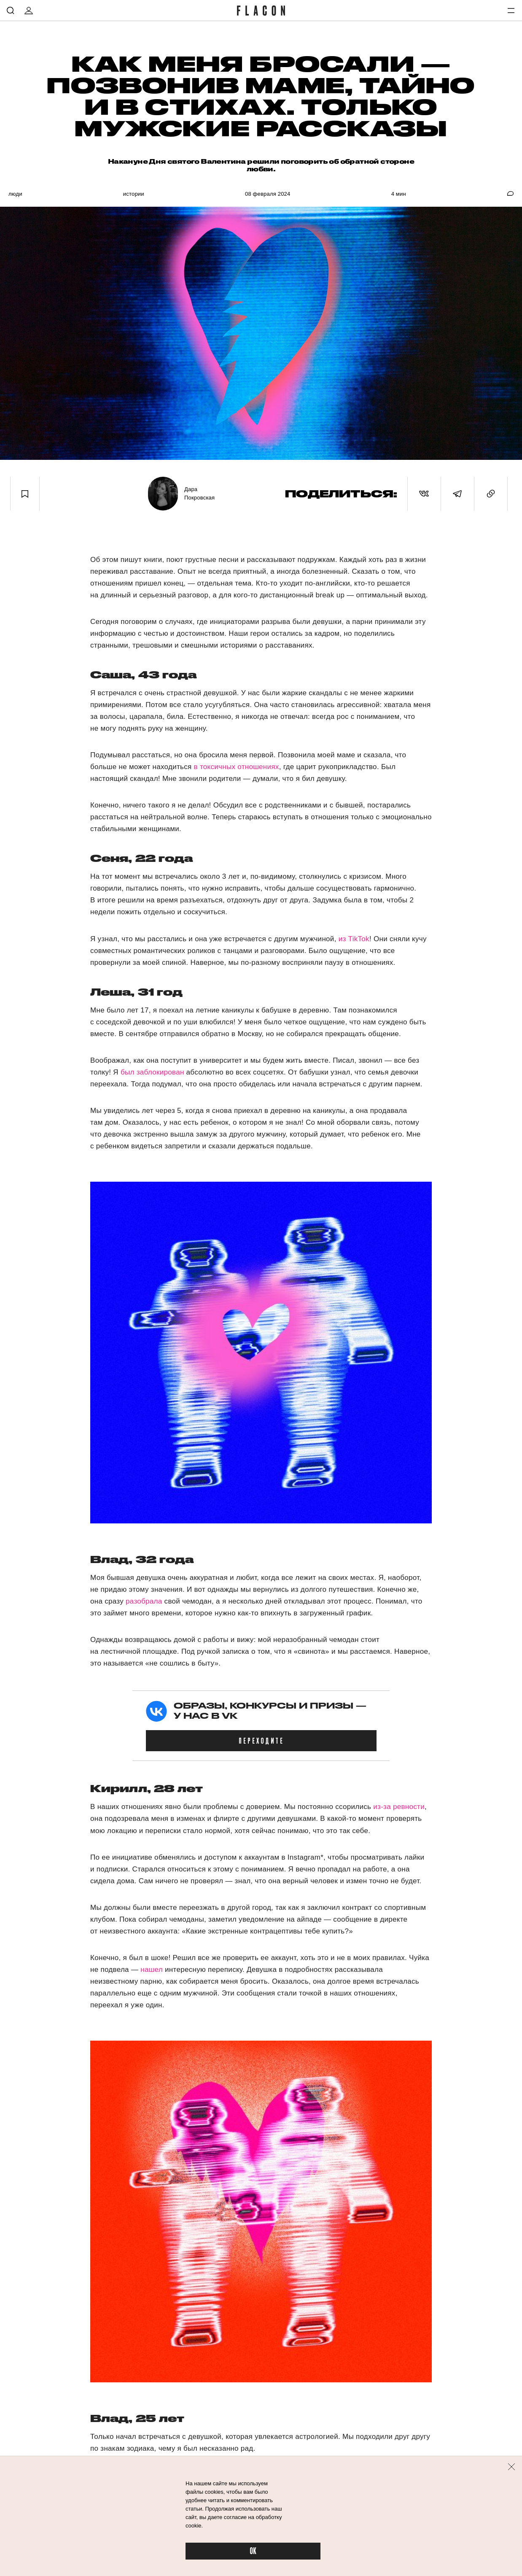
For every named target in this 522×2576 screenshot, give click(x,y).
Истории (133, 194)
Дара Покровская (199, 493)
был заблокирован (152, 1072)
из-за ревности (399, 1807)
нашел (151, 1970)
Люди (15, 194)
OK (253, 2551)
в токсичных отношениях (236, 767)
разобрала (144, 1601)
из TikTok (354, 939)
